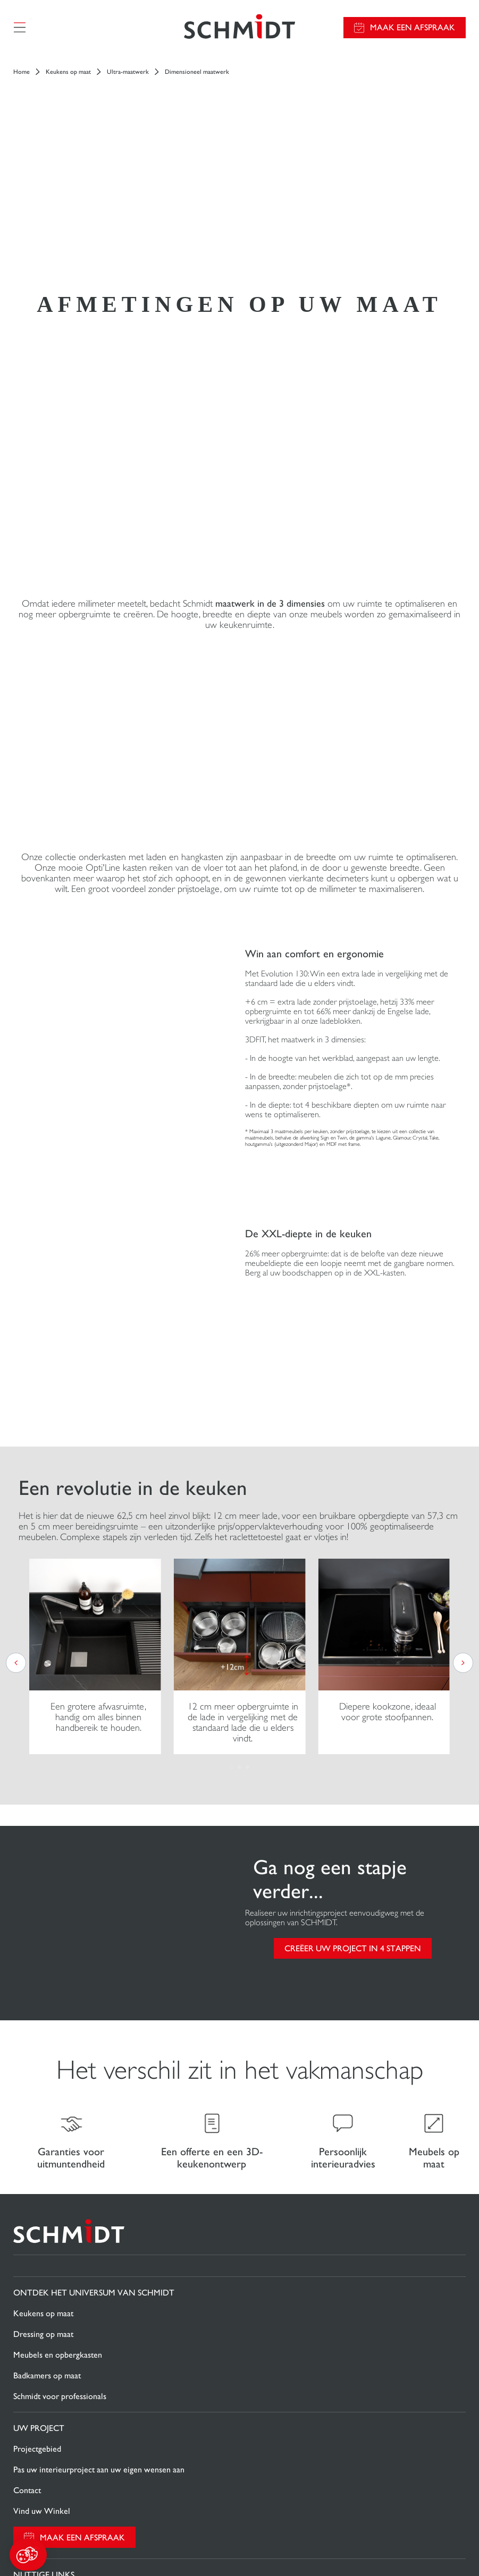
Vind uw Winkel (41, 2169)
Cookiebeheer (273, 2465)
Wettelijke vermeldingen (212, 2465)
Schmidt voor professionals (59, 2055)
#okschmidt (235, 2501)
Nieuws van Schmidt (48, 2348)
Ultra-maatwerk (128, 75)
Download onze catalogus (58, 2295)
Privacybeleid (235, 2483)
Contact (27, 2149)
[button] (28, 2555)
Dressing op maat (43, 1992)
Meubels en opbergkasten (57, 2013)
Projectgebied (37, 2107)
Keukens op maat (68, 75)
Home (21, 75)
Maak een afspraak (412, 29)
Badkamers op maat (47, 2034)
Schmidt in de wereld (49, 2370)
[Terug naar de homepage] (239, 29)
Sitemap (239, 2519)
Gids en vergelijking (47, 2274)
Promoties (31, 2254)
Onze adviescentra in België (61, 2390)
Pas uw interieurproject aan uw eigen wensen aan (98, 2128)
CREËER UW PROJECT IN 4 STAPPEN (352, 1604)
